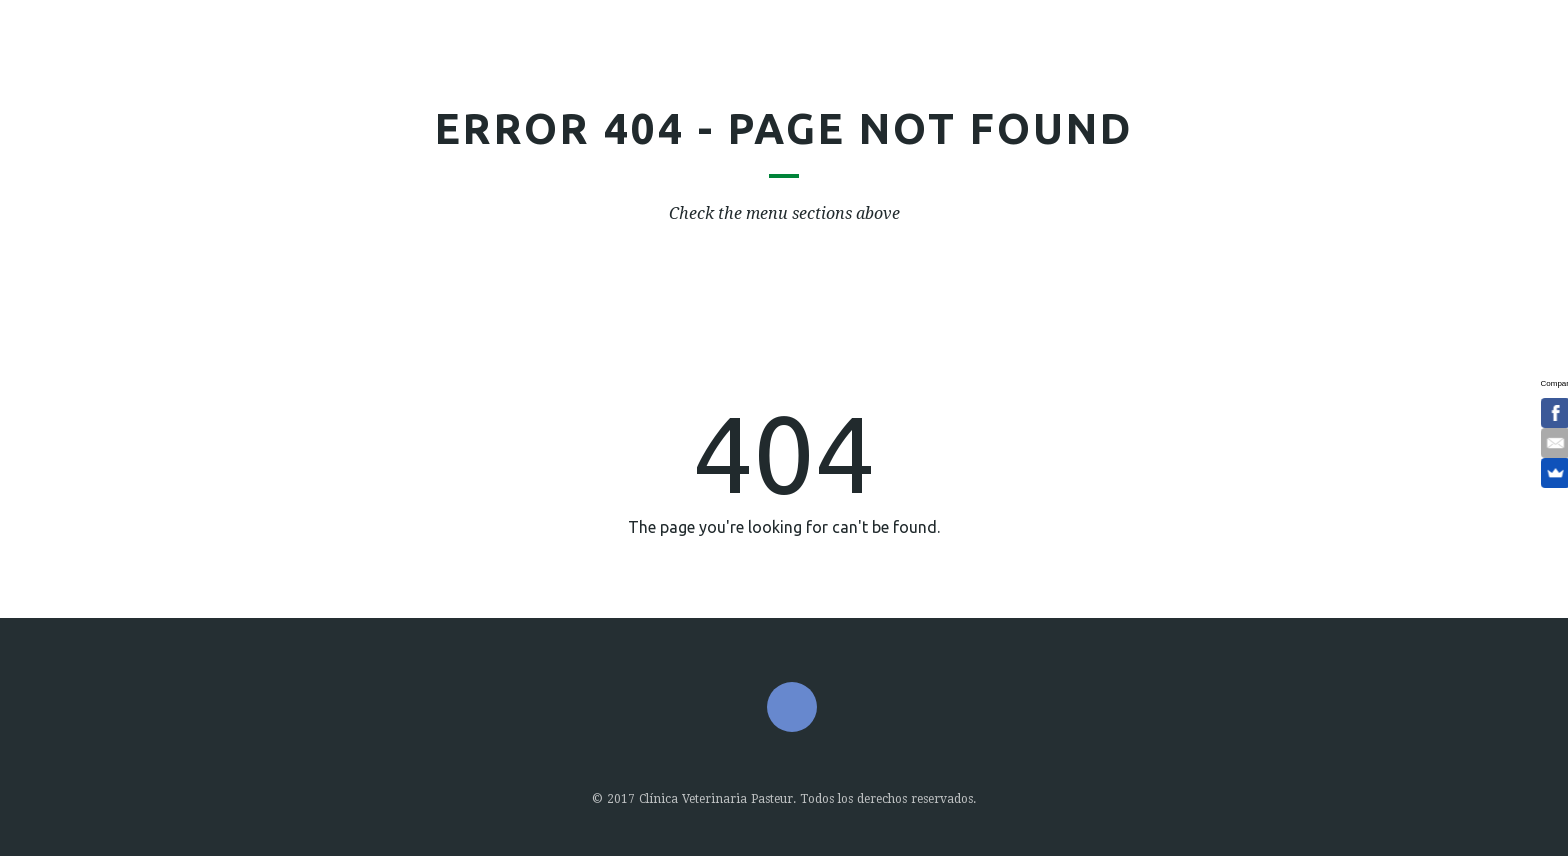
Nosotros (513, 65)
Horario (983, 65)
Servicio (633, 65)
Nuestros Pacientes (809, 65)
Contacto (1102, 65)
